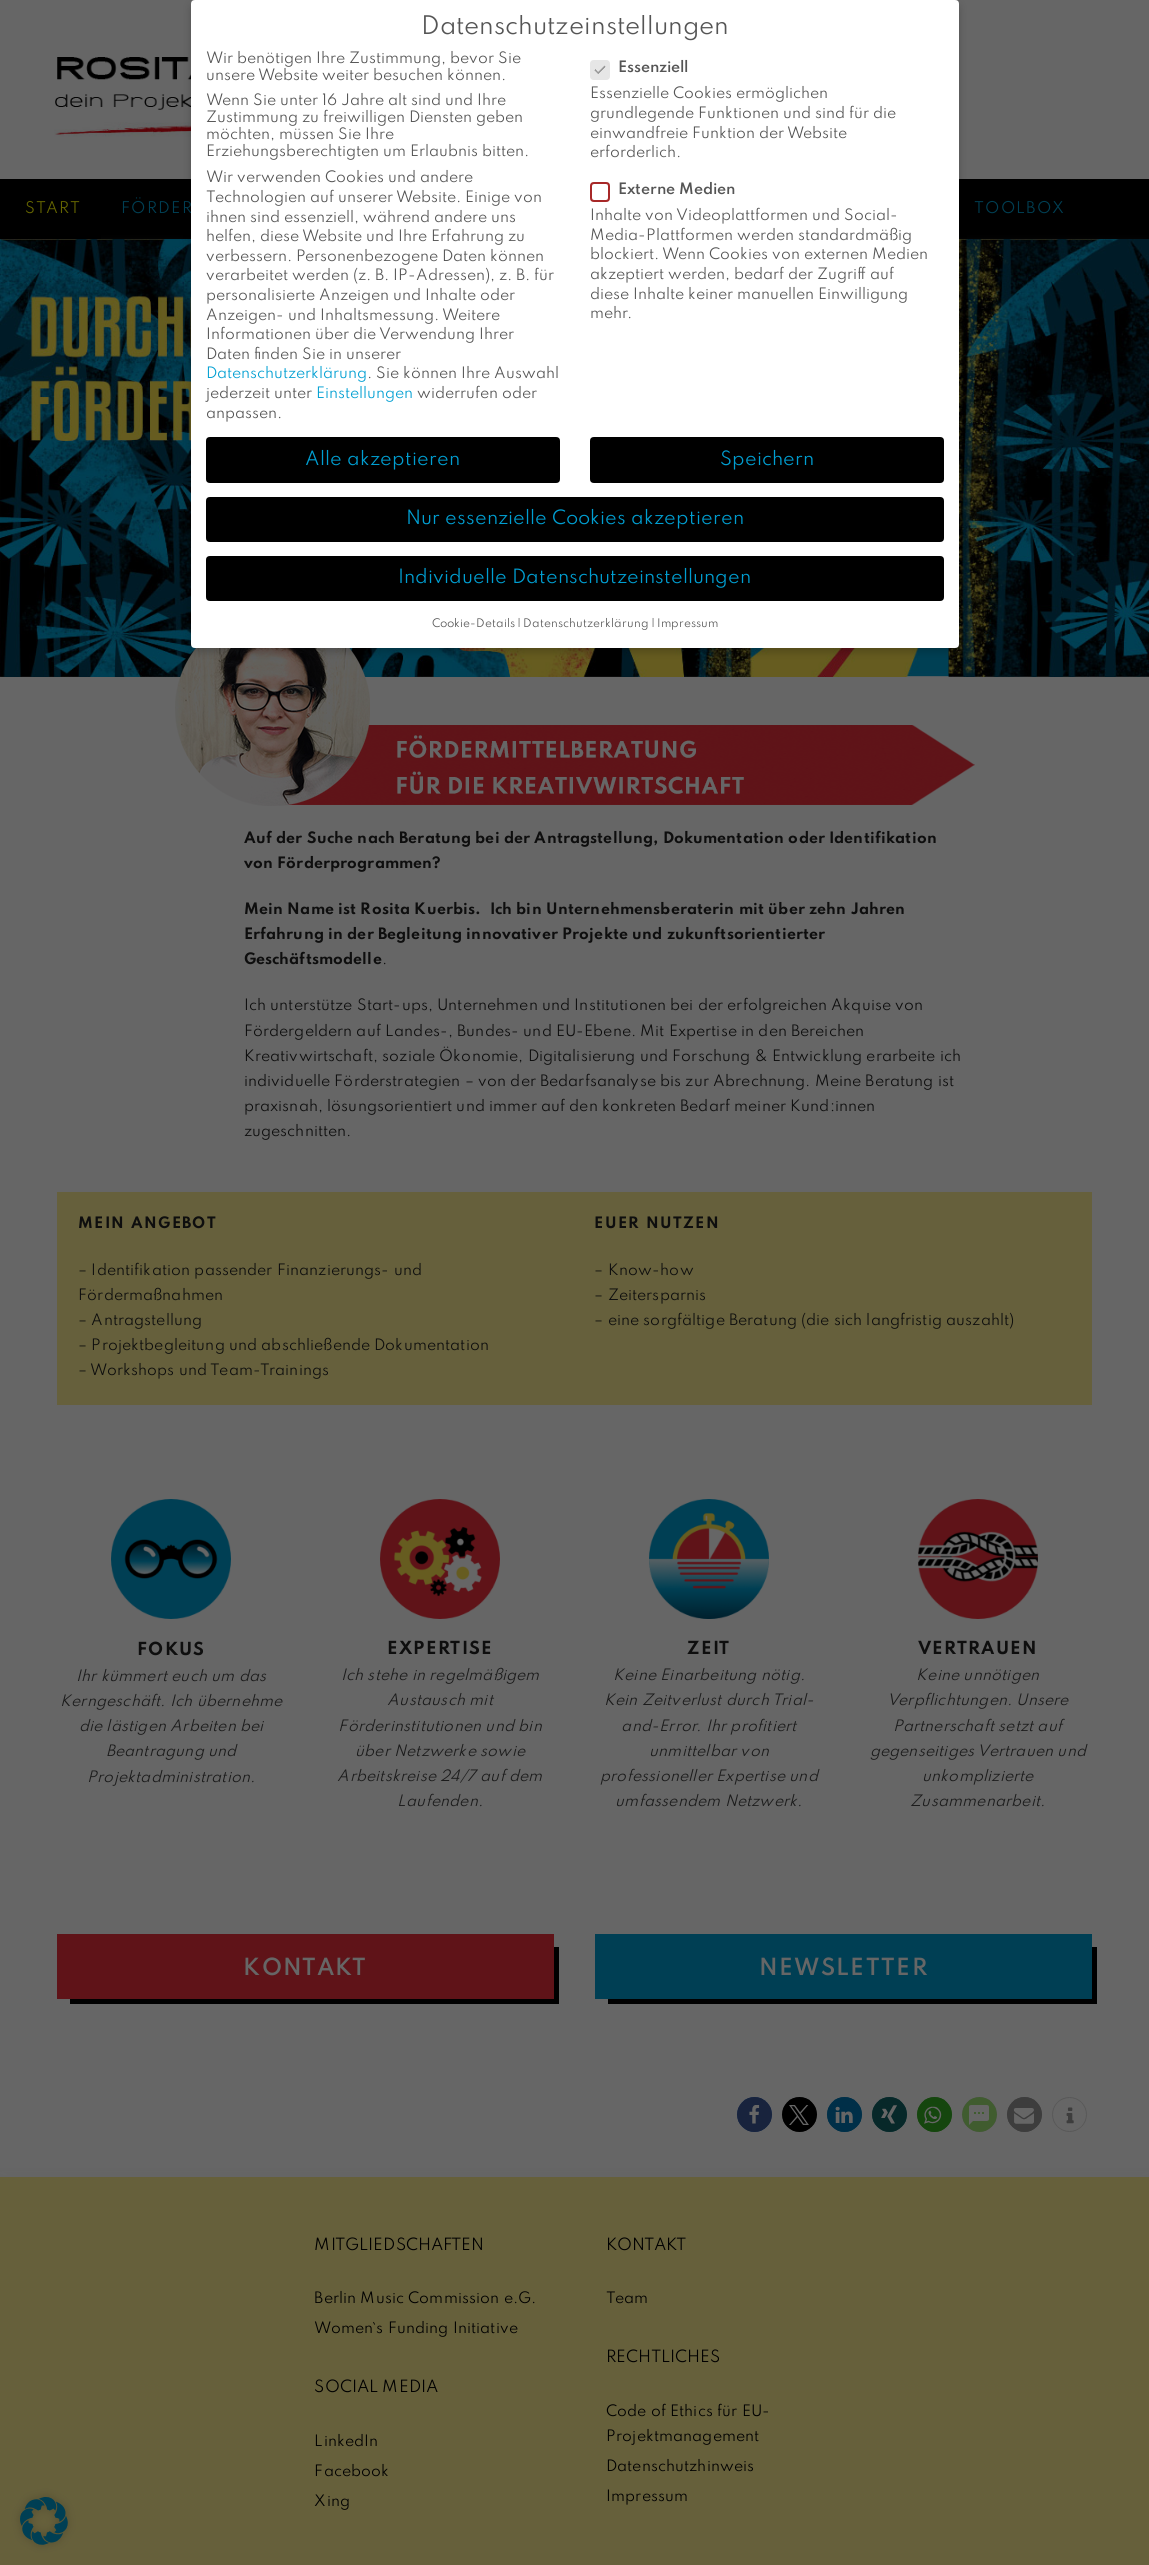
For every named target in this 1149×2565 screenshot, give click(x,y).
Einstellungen (364, 387)
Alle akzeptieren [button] (382, 453)
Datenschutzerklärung (286, 368)
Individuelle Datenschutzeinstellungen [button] (574, 571)
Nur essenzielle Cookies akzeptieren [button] (575, 512)
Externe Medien (669, 184)
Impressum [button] (687, 617)
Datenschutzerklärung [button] (586, 617)
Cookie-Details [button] (473, 617)
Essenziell (645, 62)
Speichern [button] (767, 453)
